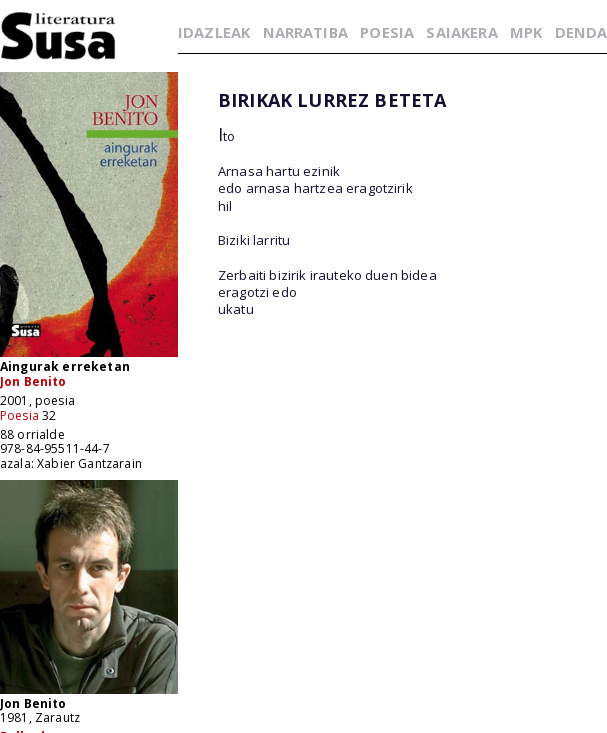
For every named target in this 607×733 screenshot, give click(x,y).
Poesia (19, 415)
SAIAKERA (461, 32)
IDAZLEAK (214, 32)
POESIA (387, 32)
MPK (526, 32)
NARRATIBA (305, 32)
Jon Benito (33, 381)
